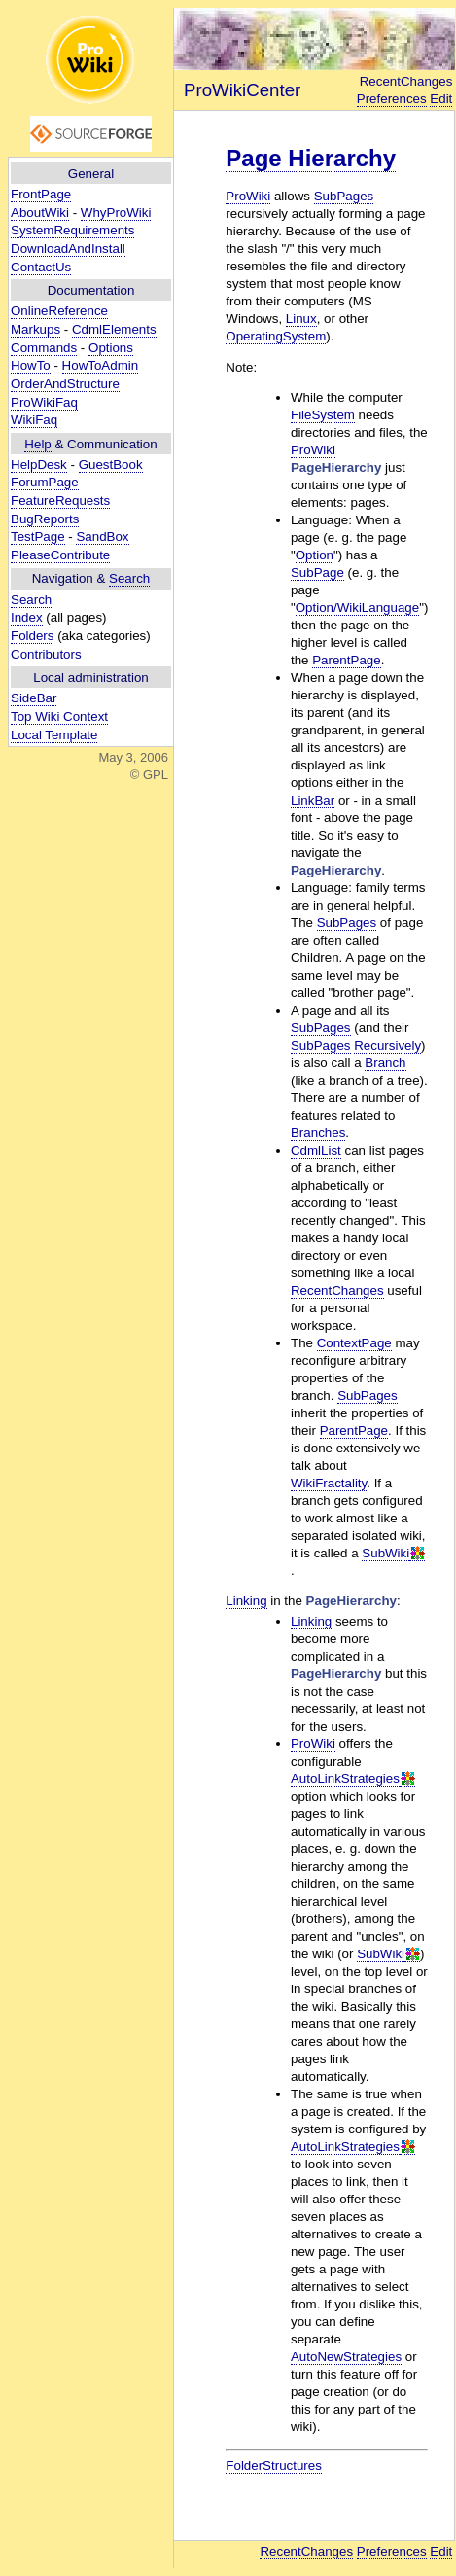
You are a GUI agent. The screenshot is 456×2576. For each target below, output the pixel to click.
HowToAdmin (100, 365)
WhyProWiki (116, 212)
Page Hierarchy (311, 158)
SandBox (102, 536)
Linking (246, 1600)
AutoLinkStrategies (345, 1778)
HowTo (31, 365)
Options (110, 347)
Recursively (387, 1045)
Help (37, 444)
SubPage (317, 572)
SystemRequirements (72, 230)
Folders (32, 635)
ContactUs (41, 267)
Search (129, 578)
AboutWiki (40, 212)
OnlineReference (59, 311)
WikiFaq (34, 419)
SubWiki (385, 1553)
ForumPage (45, 482)
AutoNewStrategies (346, 2356)
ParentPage (346, 660)
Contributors (46, 654)
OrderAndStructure (65, 383)
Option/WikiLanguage (357, 607)
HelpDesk (39, 464)
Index (27, 617)
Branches (318, 1133)
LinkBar (312, 800)
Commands (44, 347)
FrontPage (41, 194)
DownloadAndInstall (68, 248)
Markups (35, 329)
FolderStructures (274, 2465)
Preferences (392, 98)
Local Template (54, 735)
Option (314, 555)
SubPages (344, 196)
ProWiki (248, 196)
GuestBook (111, 464)
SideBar (33, 698)
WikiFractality (329, 1483)
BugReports (45, 519)
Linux (301, 318)
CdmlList (316, 1150)
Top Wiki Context (59, 716)
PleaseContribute (60, 555)
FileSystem (323, 415)
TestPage (38, 536)
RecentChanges (406, 81)
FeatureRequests (60, 500)
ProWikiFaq (44, 402)
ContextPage (354, 1343)
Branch (385, 1062)
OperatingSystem (276, 336)
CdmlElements (114, 329)
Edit (441, 98)
